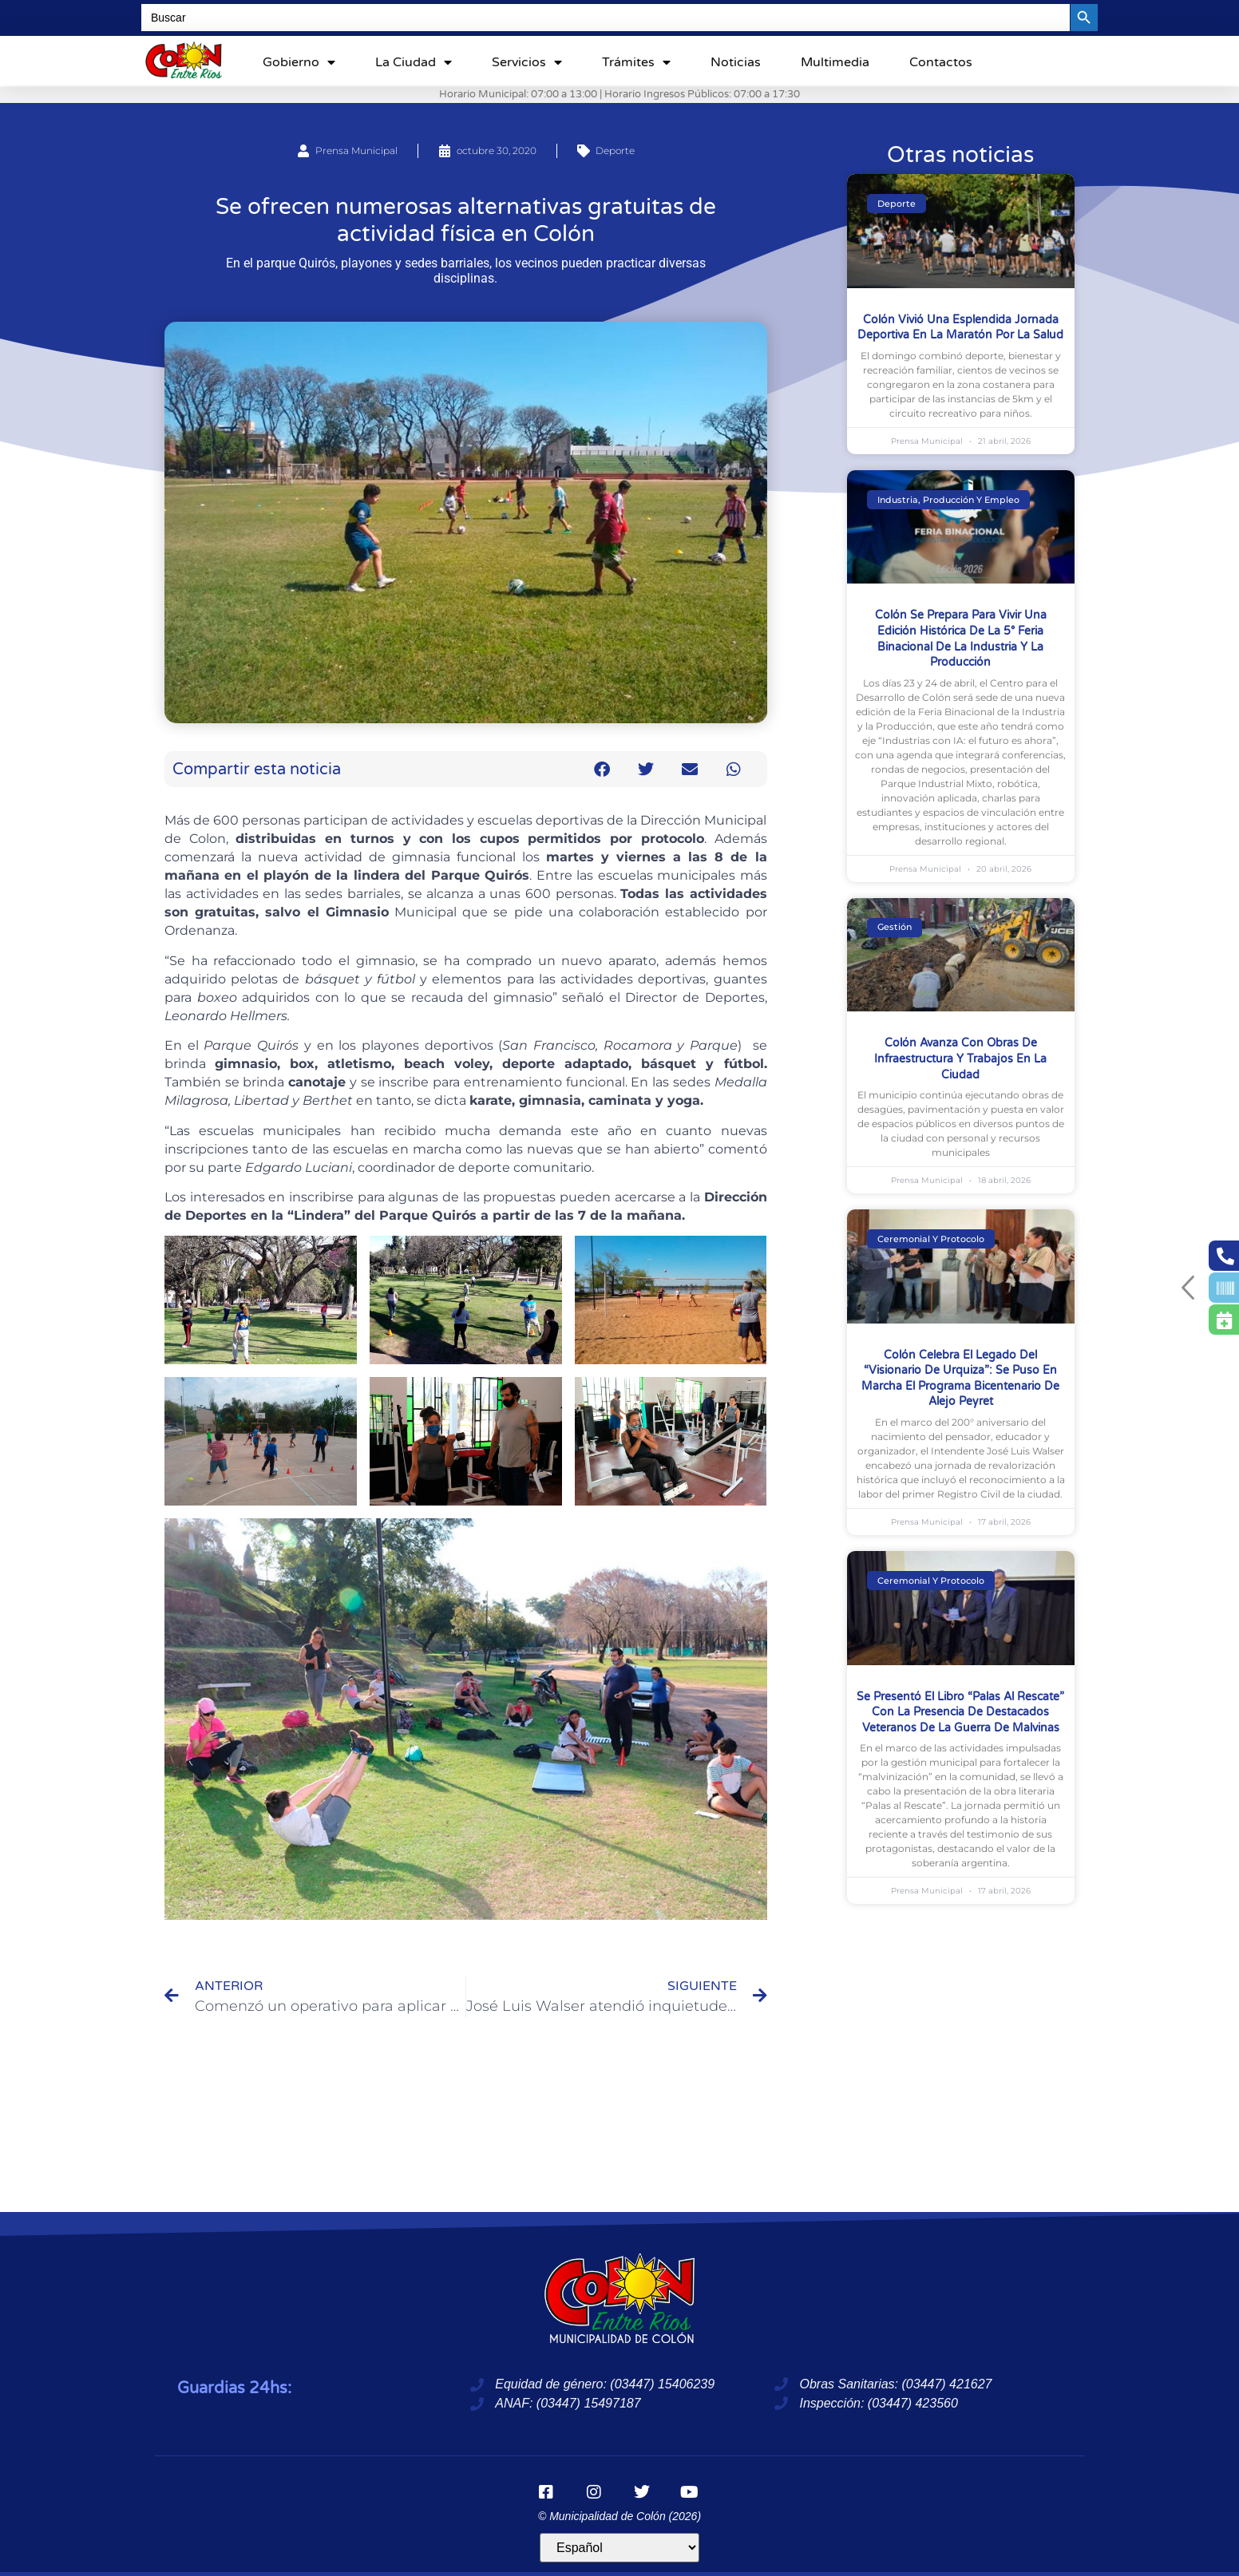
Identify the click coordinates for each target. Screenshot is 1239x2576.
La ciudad (413, 62)
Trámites (636, 62)
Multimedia (835, 62)
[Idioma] (619, 2547)
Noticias (736, 62)
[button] (602, 769)
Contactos (940, 62)
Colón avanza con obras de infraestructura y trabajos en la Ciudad (960, 1058)
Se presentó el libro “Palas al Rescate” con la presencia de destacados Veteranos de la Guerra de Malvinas (960, 1712)
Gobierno (299, 62)
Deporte (615, 150)
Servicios (527, 62)
